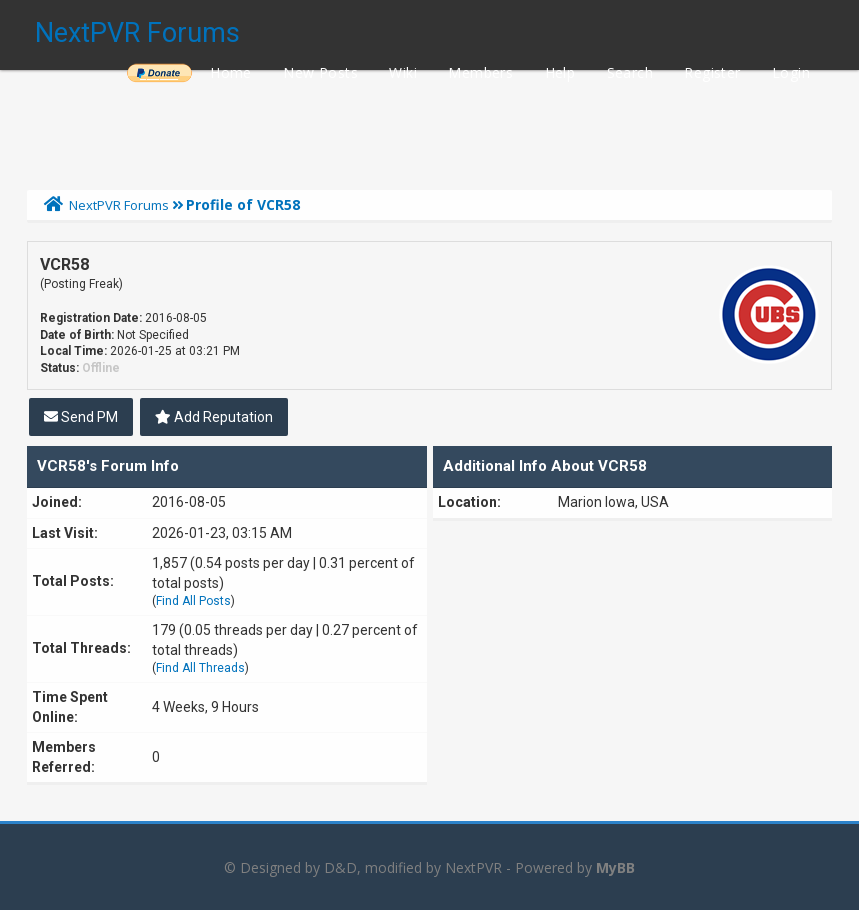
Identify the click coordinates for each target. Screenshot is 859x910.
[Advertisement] (429, 125)
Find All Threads (200, 668)
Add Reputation (214, 417)
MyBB (615, 867)
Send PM (81, 417)
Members (480, 72)
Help (560, 72)
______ (159, 72)
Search (630, 72)
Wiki (403, 72)
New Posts (320, 72)
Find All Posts (193, 601)
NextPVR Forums (137, 33)
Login (791, 72)
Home (231, 72)
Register (712, 72)
